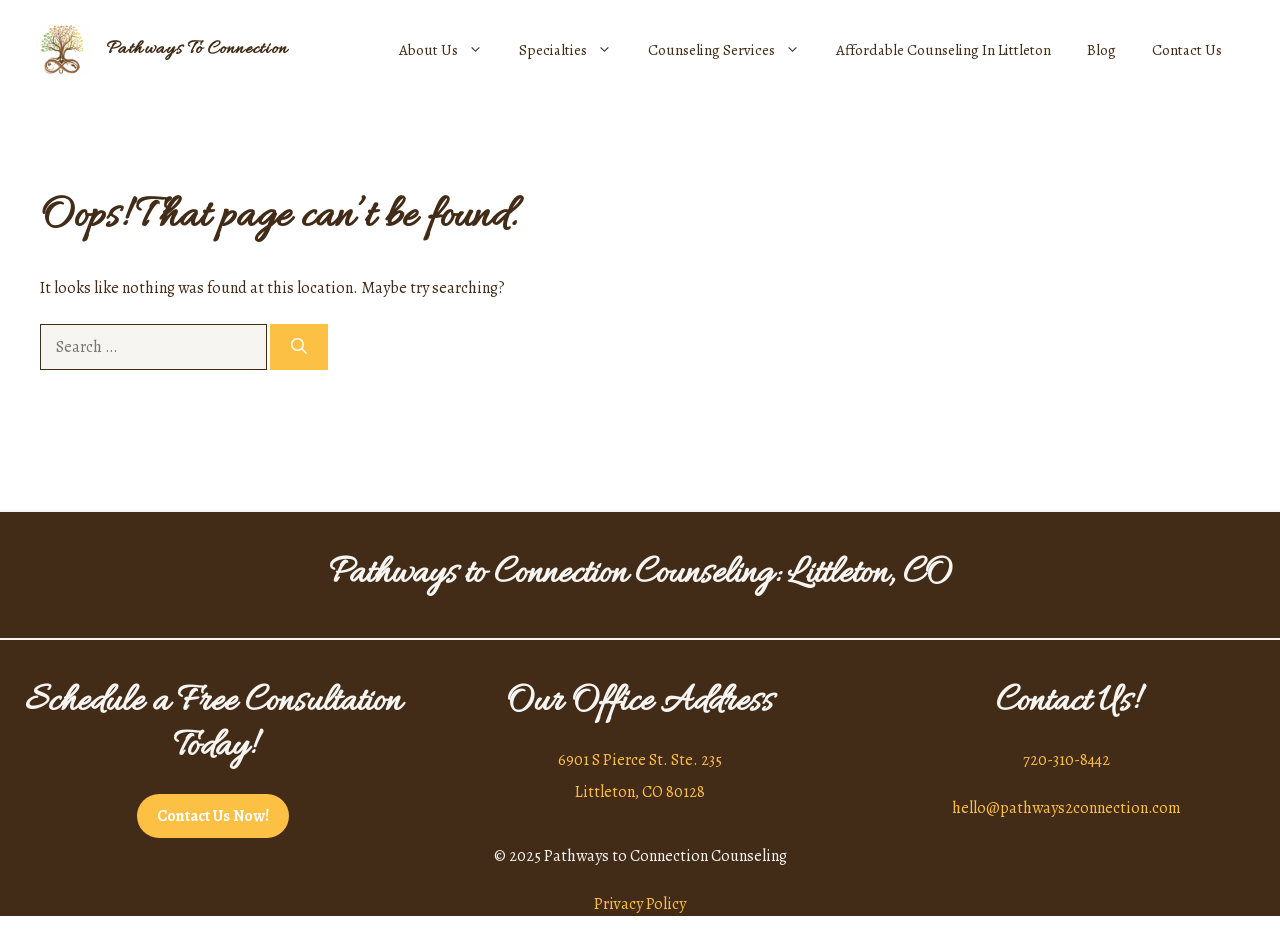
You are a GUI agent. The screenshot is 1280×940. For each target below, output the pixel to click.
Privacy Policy (640, 904)
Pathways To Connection (197, 49)
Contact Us (1187, 50)
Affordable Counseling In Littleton (943, 50)
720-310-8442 (1066, 760)
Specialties (574, 50)
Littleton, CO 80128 (640, 792)
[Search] (299, 347)
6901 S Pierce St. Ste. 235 (640, 760)
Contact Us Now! (213, 816)
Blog (1101, 50)
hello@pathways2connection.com (1066, 808)
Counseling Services (733, 50)
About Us (450, 50)
